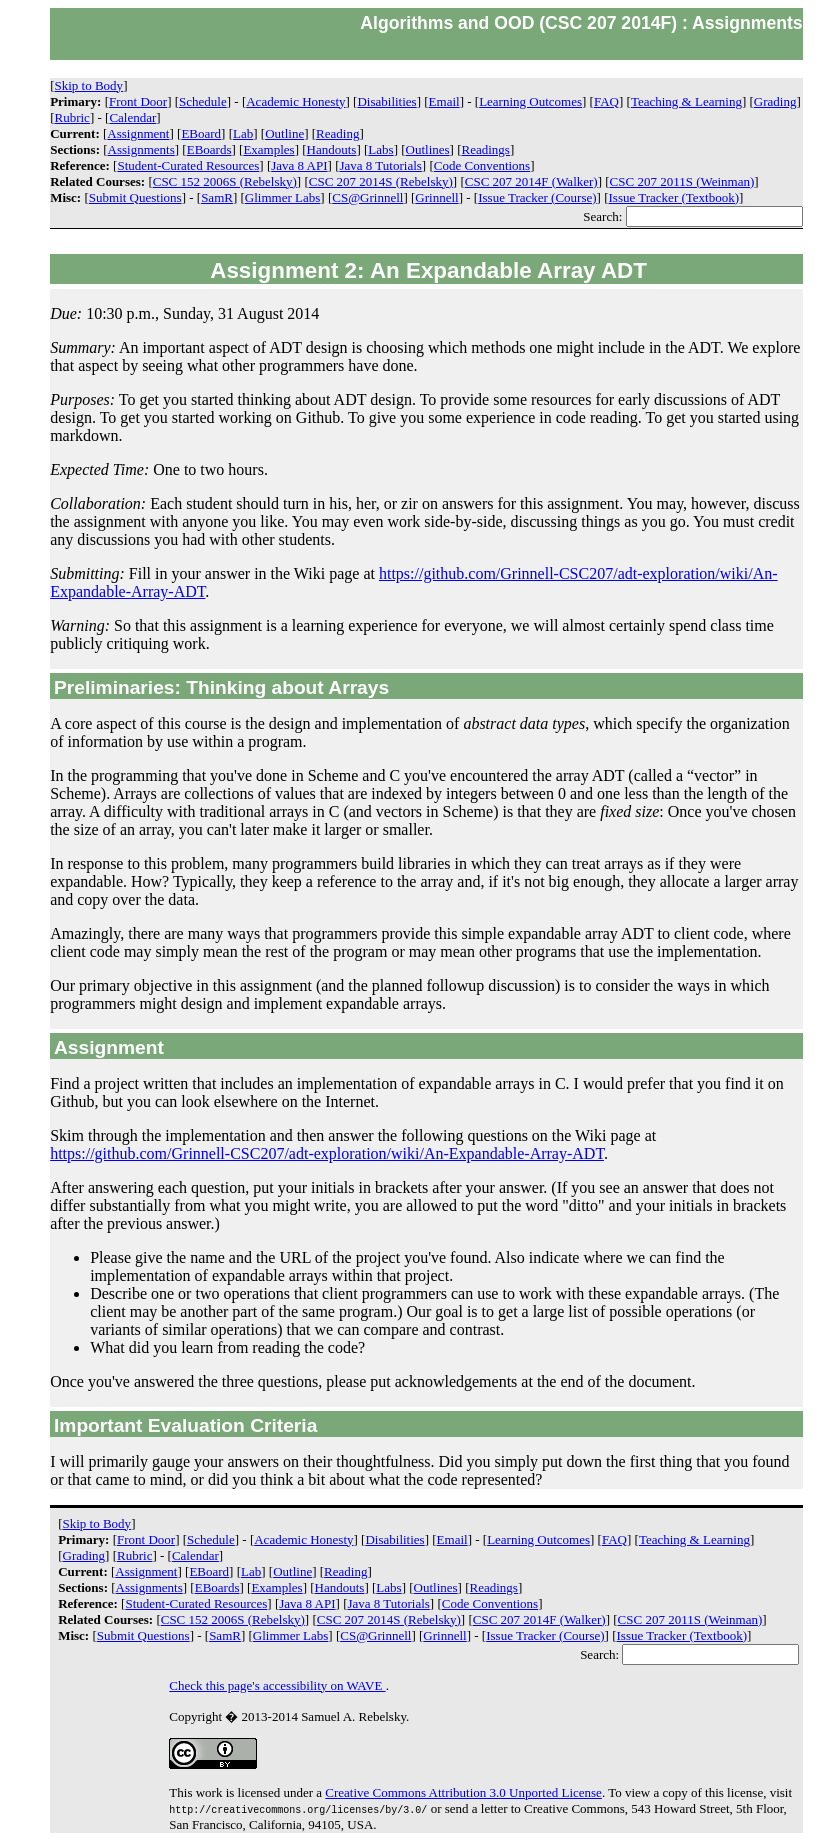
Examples (268, 149)
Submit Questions (135, 197)
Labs (380, 149)
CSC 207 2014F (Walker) (531, 181)
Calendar (132, 117)
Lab (243, 133)
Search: (692, 216)
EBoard (201, 133)
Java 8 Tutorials (381, 165)
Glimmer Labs (282, 197)
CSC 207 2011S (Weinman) (682, 181)
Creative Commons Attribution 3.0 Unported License (463, 1792)
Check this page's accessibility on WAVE (277, 1685)
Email (444, 101)
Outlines (428, 149)
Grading (775, 101)
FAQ (606, 101)
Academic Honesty (295, 101)
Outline (284, 133)
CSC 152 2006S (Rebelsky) (225, 181)
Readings (486, 149)
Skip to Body (89, 85)
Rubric (72, 117)
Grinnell (436, 197)
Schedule (203, 101)
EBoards (209, 149)
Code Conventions (482, 165)
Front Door (138, 101)
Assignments (141, 149)
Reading (337, 133)
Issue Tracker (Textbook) (674, 197)
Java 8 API (299, 165)
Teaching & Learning (686, 101)
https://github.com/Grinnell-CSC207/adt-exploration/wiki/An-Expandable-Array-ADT (327, 1153)
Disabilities (386, 101)
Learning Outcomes (530, 101)
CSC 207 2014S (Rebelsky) (381, 181)
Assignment (138, 133)
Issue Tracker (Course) (537, 197)
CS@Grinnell (367, 197)
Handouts (332, 149)
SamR (217, 197)
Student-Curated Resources (188, 165)
